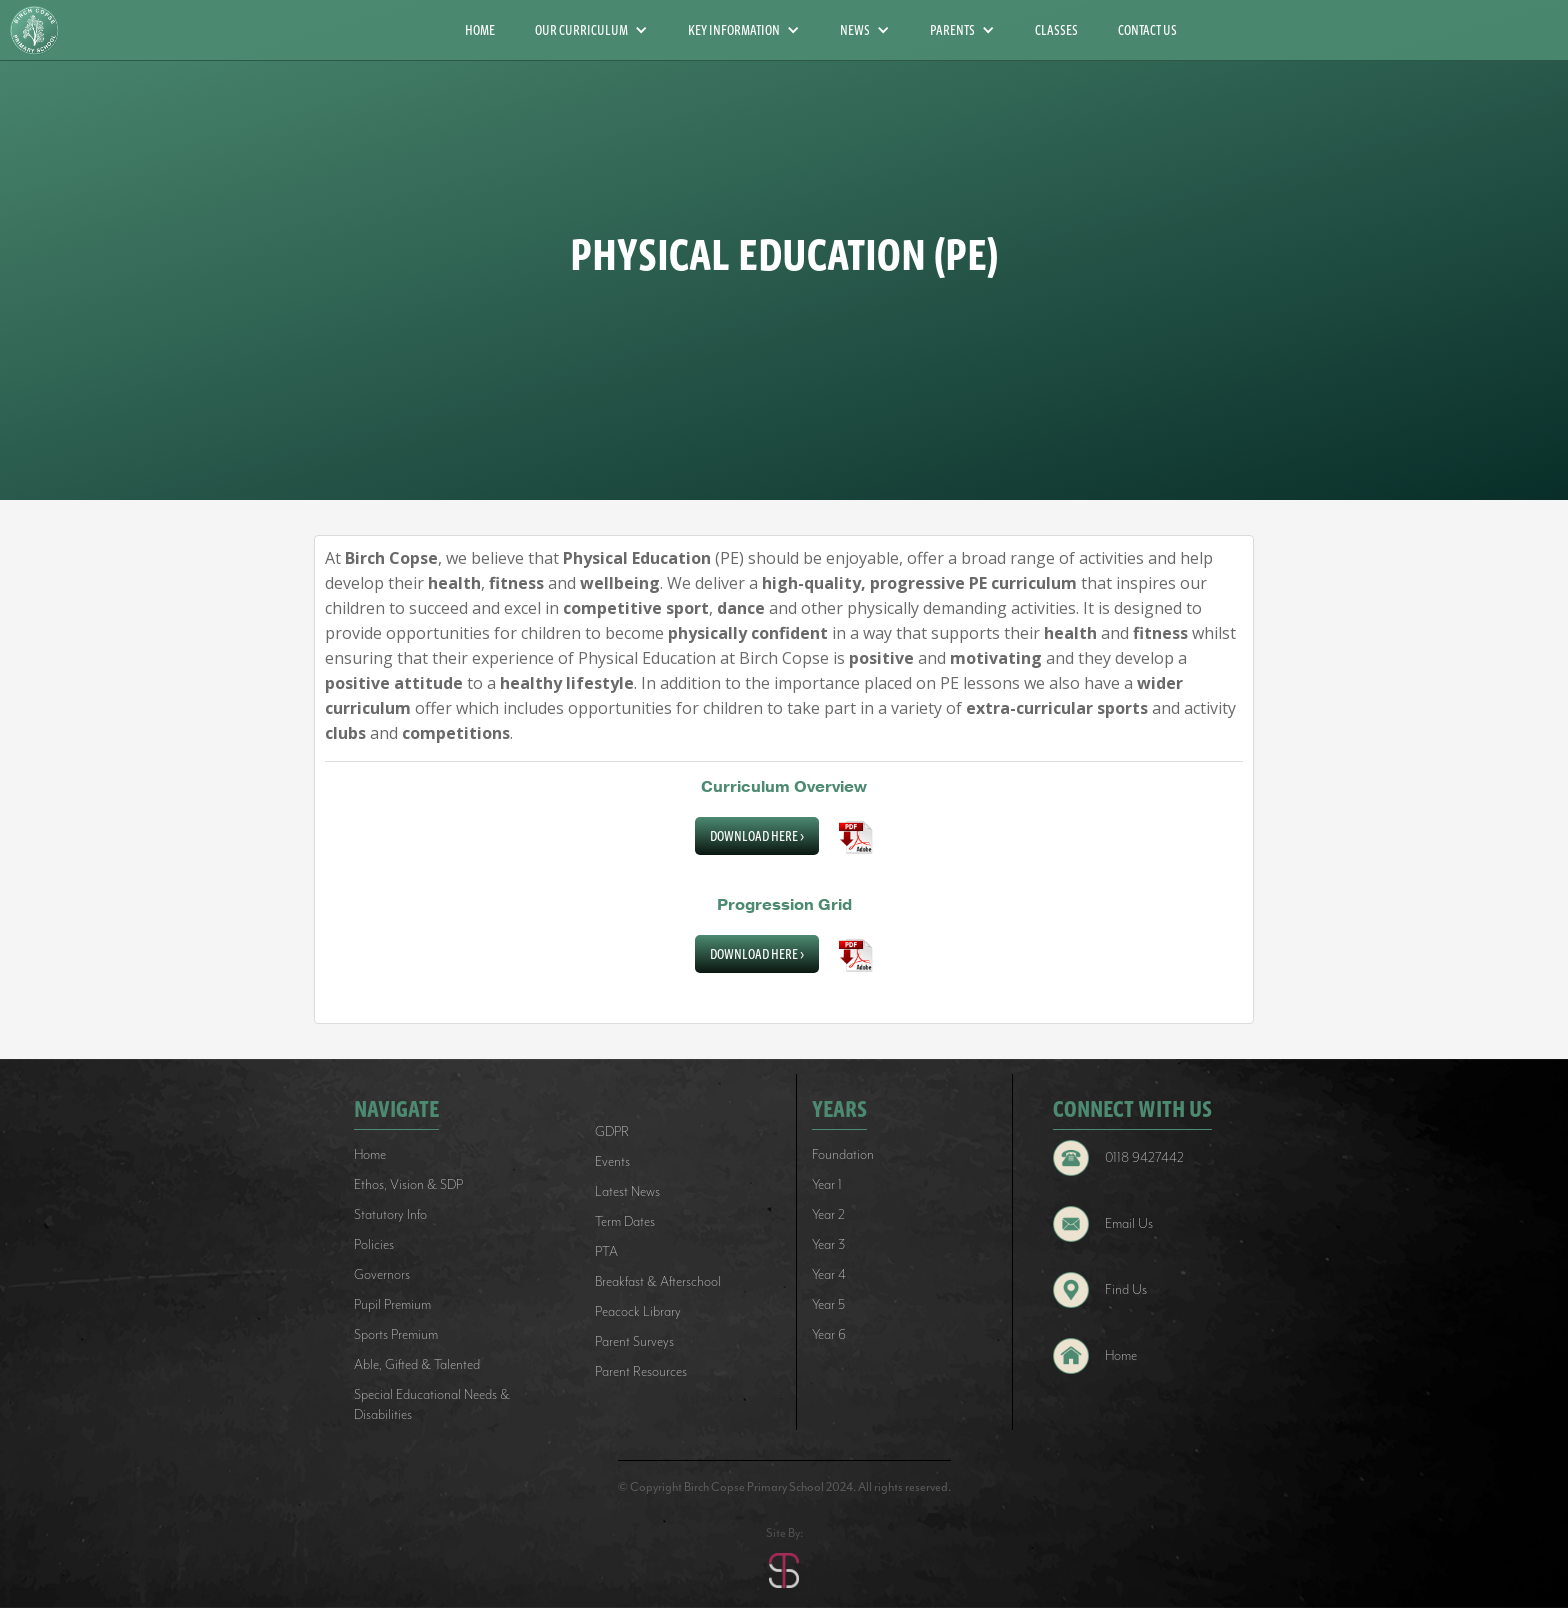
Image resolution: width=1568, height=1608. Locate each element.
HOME (480, 30)
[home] (42, 30)
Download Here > (757, 836)
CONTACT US (1147, 30)
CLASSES (1056, 30)
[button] (591, 30)
